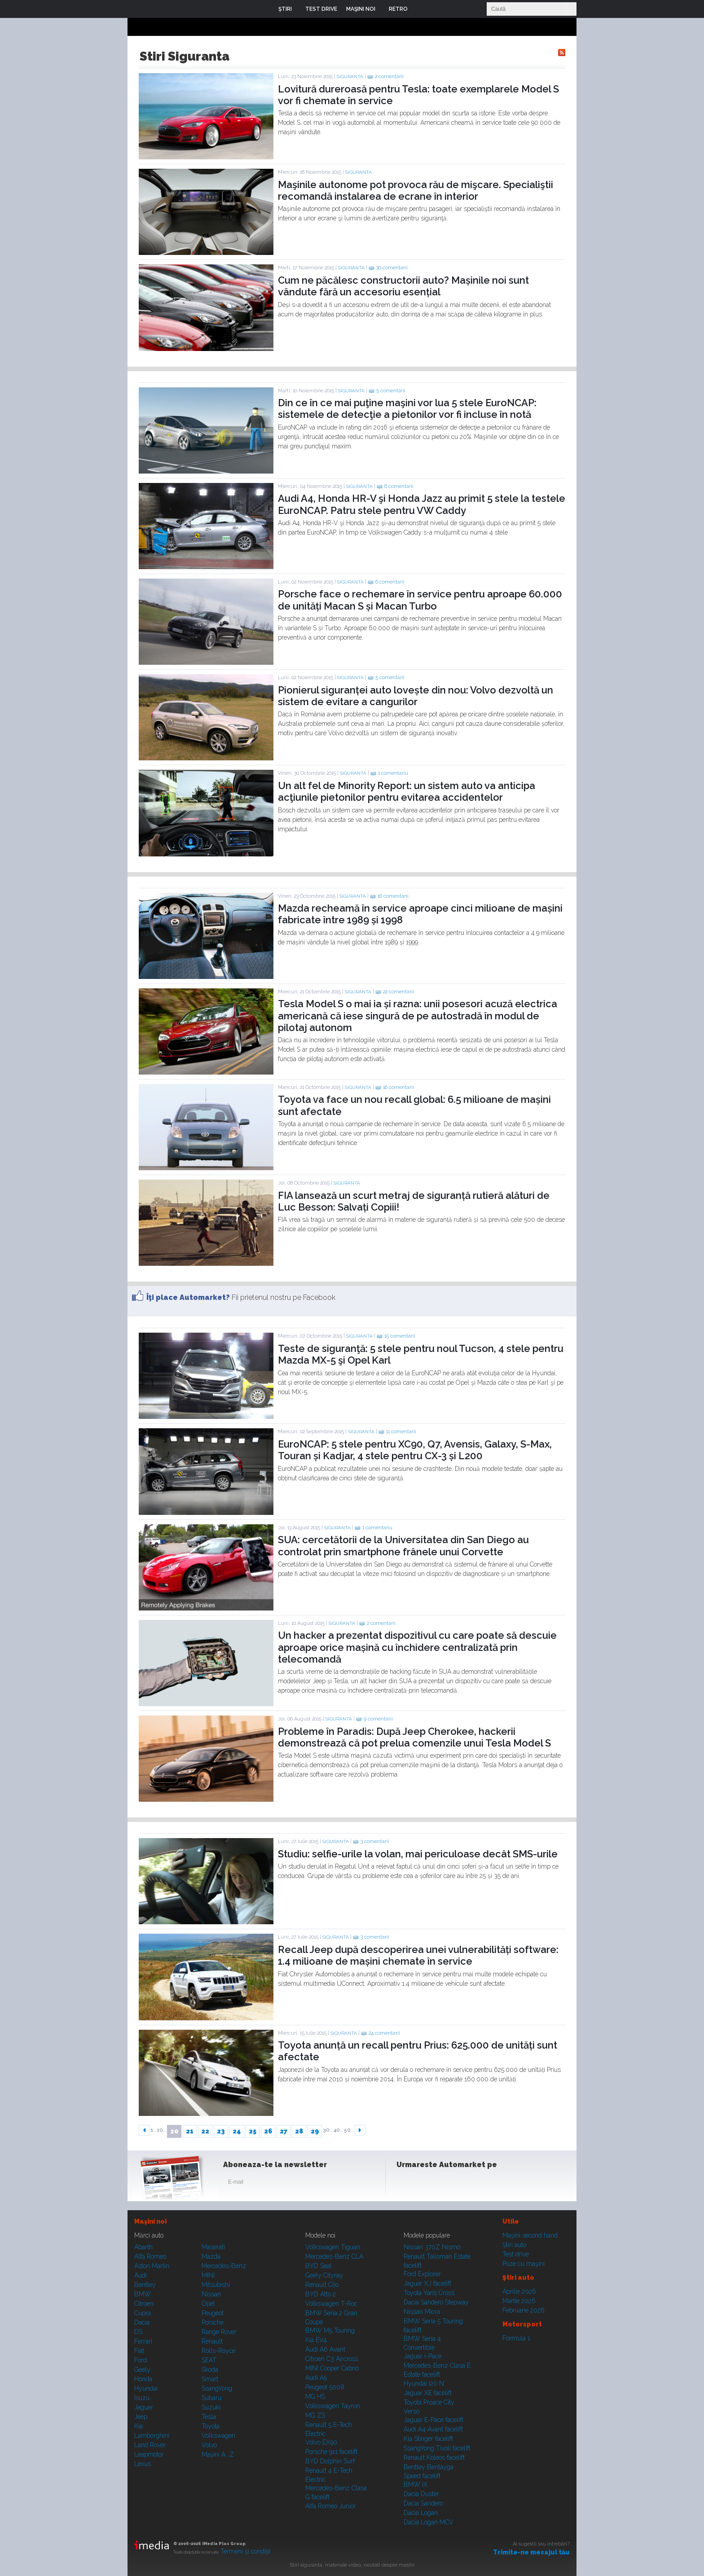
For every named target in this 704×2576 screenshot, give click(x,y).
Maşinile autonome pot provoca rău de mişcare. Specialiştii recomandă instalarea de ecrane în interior (415, 190)
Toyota (211, 2426)
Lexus (142, 2463)
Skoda (210, 2369)
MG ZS (315, 2415)
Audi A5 (316, 2377)
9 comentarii (378, 1719)
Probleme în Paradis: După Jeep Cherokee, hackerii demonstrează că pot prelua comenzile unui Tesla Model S (414, 1737)
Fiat (139, 2350)
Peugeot (213, 2313)
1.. (153, 2130)
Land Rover (150, 2445)
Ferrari (143, 2341)
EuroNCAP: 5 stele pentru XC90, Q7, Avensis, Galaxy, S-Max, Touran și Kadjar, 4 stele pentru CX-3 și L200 (415, 1449)
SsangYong (217, 2388)
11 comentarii (401, 1432)
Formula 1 (516, 2338)
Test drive (515, 2254)
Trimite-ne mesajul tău (531, 2552)
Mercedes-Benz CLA (334, 2256)
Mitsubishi (216, 2284)
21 (190, 2131)
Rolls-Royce (218, 2350)
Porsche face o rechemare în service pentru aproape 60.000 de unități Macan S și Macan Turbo (420, 599)
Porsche (213, 2322)
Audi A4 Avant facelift (433, 2429)
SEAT (209, 2360)
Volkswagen (218, 2435)
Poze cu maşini (523, 2263)
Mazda (211, 2256)
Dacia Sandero (423, 2503)
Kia (138, 2426)
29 (315, 2131)
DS (138, 2331)
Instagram (427, 2184)
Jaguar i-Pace (422, 2356)
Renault (212, 2341)
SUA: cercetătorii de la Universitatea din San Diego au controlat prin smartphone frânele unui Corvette (403, 1545)
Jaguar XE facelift (428, 2392)
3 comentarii (375, 1841)
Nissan (211, 2294)
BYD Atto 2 (320, 2294)
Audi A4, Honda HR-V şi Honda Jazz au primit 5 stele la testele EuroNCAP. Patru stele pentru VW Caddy (421, 504)
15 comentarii (399, 1336)
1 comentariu (393, 773)
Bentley (145, 2284)
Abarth (143, 2247)
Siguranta (350, 76)
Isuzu (142, 2397)
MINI (208, 2275)
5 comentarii (390, 391)
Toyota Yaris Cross (429, 2292)
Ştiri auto (514, 2244)
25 (252, 2131)
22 (205, 2131)
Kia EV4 (316, 2339)
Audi (140, 2275)
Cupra (142, 2313)
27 (283, 2131)
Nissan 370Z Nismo (432, 2247)
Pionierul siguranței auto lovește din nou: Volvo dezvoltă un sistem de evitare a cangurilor (415, 695)
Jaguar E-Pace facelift (433, 2419)
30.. (327, 2130)
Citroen (144, 2303)
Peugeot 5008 (324, 2387)
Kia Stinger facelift (428, 2438)
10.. (161, 2130)
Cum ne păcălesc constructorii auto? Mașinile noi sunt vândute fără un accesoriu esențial (403, 286)
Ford (140, 2360)
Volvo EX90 (321, 2442)
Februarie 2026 (523, 2310)
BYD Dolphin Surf (330, 2461)
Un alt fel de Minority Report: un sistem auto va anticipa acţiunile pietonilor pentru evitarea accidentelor (406, 791)
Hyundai (146, 2388)
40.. (338, 2130)
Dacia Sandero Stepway (436, 2302)
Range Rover (219, 2331)
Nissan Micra (422, 2311)
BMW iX (415, 2484)
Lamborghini (151, 2435)
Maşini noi (150, 2221)
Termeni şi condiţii (245, 2551)
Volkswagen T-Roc (331, 2303)
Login (421, 9)
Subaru (211, 2397)
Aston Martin (151, 2265)
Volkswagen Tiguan (332, 2247)
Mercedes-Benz (224, 2265)
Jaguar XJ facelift (427, 2283)
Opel (208, 2303)
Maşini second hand (530, 2235)
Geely (142, 2369)
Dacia (142, 2322)
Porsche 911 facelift (331, 2451)
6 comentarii (399, 486)
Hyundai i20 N (424, 2383)
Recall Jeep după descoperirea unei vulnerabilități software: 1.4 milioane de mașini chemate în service (418, 1955)
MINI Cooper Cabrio (332, 2368)
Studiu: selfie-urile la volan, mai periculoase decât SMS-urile (418, 1854)
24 (237, 2131)
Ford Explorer (422, 2274)
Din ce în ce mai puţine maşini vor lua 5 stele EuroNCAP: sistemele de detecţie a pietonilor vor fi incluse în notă (407, 408)
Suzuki (211, 2407)
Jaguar (143, 2407)
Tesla (209, 2416)
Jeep (140, 2416)
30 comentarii (392, 268)
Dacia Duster (421, 2493)
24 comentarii (384, 2033)
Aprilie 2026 (519, 2291)
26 (268, 2131)
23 (221, 2131)
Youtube (449, 2184)
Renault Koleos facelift (434, 2457)
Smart (210, 2379)
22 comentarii (398, 992)
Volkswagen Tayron (332, 2405)
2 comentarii (389, 76)
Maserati (213, 2247)
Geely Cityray (324, 2275)
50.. (348, 2130)
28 (299, 2131)
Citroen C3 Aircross (331, 2358)
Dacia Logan (421, 2512)
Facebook (405, 2184)
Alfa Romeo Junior (330, 2506)
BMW (142, 2294)
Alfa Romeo (150, 2256)
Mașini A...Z (218, 2454)
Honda (143, 2379)
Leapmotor (149, 2454)
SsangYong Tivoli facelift (437, 2448)
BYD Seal (318, 2265)
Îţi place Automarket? (188, 1297)
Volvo (209, 2445)
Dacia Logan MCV (428, 2522)
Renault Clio (322, 2284)
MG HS (315, 2396)
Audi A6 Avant (325, 2349)
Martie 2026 (519, 2300)
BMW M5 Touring (330, 2330)
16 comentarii (393, 896)
